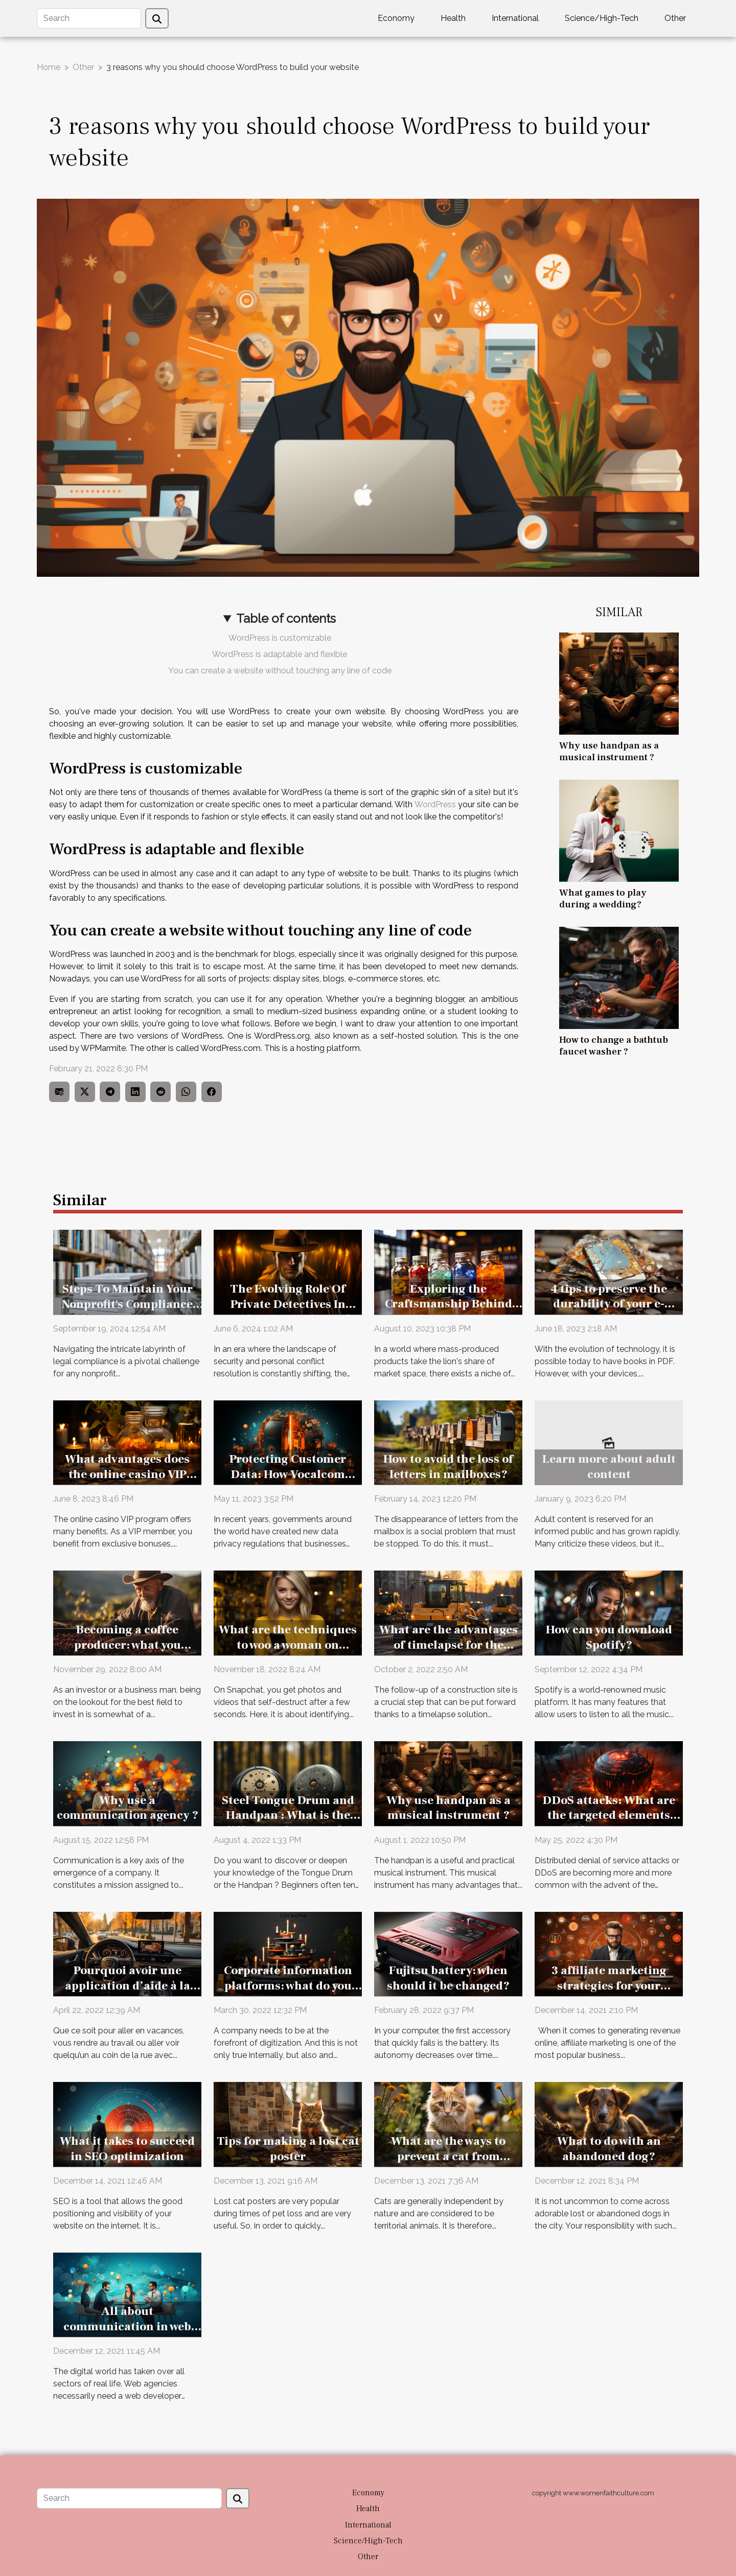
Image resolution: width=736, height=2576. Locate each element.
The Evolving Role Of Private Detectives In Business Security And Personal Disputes (287, 1312)
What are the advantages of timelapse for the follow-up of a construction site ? (448, 1652)
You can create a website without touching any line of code (280, 670)
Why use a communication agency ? (127, 1808)
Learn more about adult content (609, 1466)
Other (675, 18)
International (515, 18)
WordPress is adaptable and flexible (279, 654)
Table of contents (286, 618)
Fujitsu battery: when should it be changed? (448, 1978)
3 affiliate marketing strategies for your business (608, 1986)
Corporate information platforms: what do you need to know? (288, 1986)
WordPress (435, 804)
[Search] (89, 18)
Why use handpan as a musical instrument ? (609, 751)
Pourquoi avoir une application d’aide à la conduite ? (127, 1986)
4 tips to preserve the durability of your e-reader (608, 1304)
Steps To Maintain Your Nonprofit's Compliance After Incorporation (127, 1304)
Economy (396, 18)
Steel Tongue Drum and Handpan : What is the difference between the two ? (288, 1823)
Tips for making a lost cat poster (288, 2149)
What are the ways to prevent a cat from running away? (448, 2157)
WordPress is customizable (279, 638)
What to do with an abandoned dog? (609, 2149)
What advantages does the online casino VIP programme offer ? (127, 1474)
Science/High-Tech (601, 18)
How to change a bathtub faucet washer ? (613, 1046)
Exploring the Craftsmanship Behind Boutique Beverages (448, 1304)
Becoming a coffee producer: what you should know (127, 1645)
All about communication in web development (127, 2327)
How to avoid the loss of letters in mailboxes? (448, 1466)
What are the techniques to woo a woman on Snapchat (288, 1645)
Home (48, 67)
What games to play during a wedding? (603, 898)
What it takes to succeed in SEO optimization (127, 2149)
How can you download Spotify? (609, 1637)
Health (453, 18)
